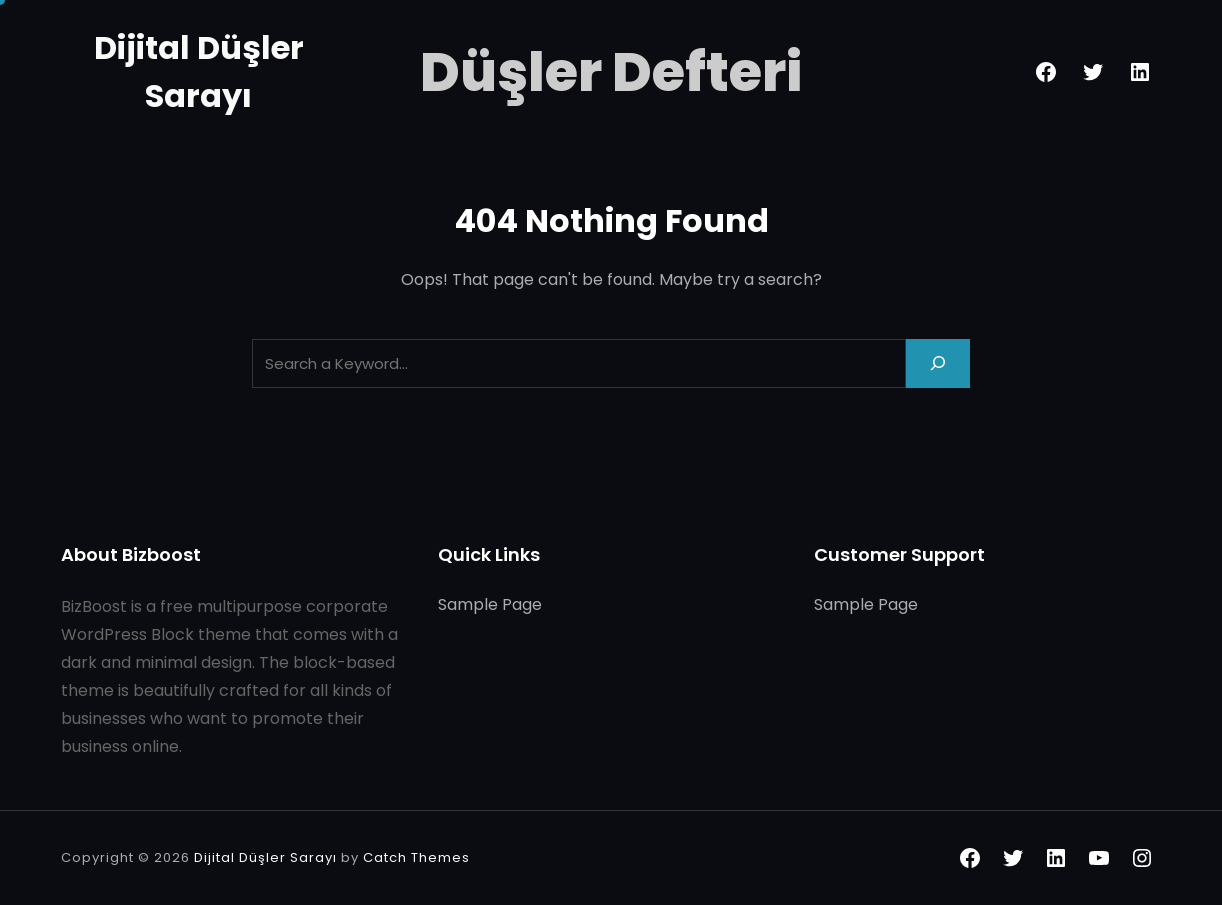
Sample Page (490, 604)
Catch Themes (416, 857)
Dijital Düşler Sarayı (265, 857)
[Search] (938, 363)
